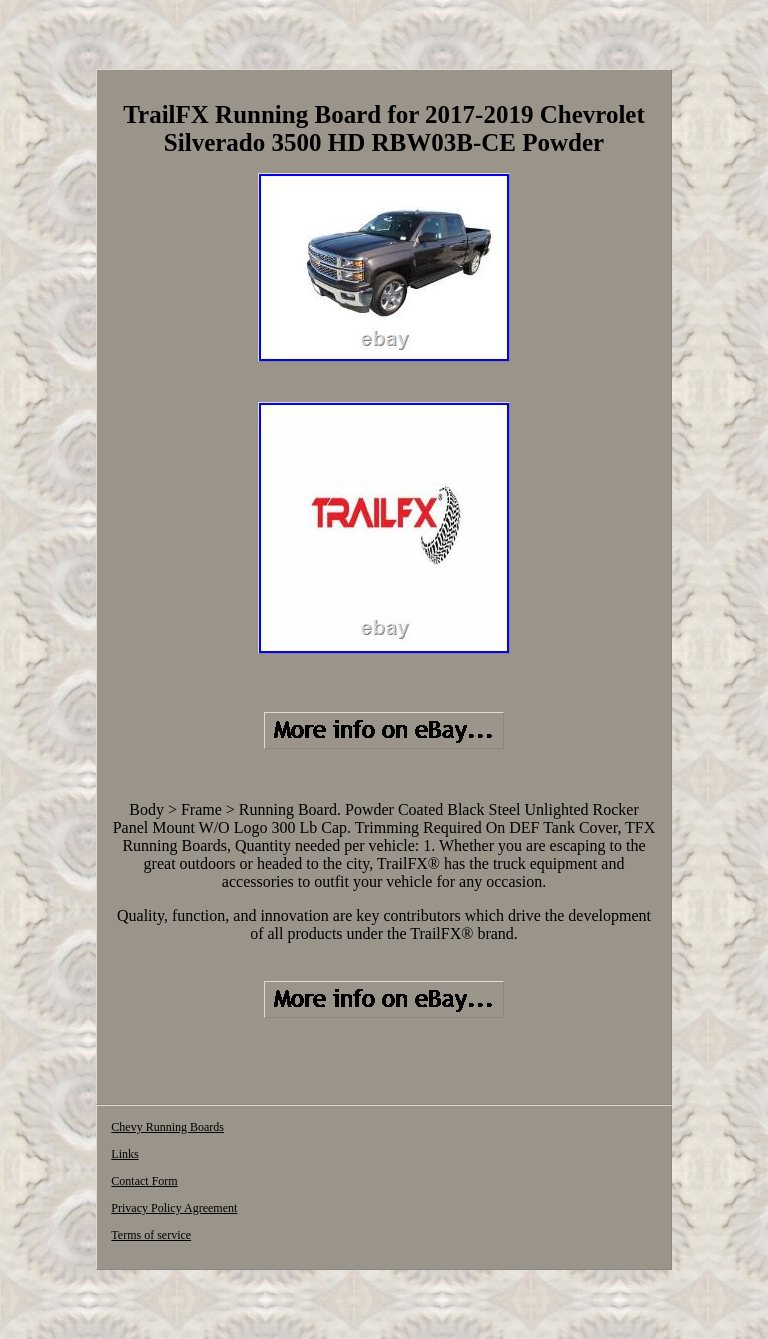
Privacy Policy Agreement (174, 1208)
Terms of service (151, 1235)
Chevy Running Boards (167, 1127)
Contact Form (144, 1181)
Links (124, 1154)
